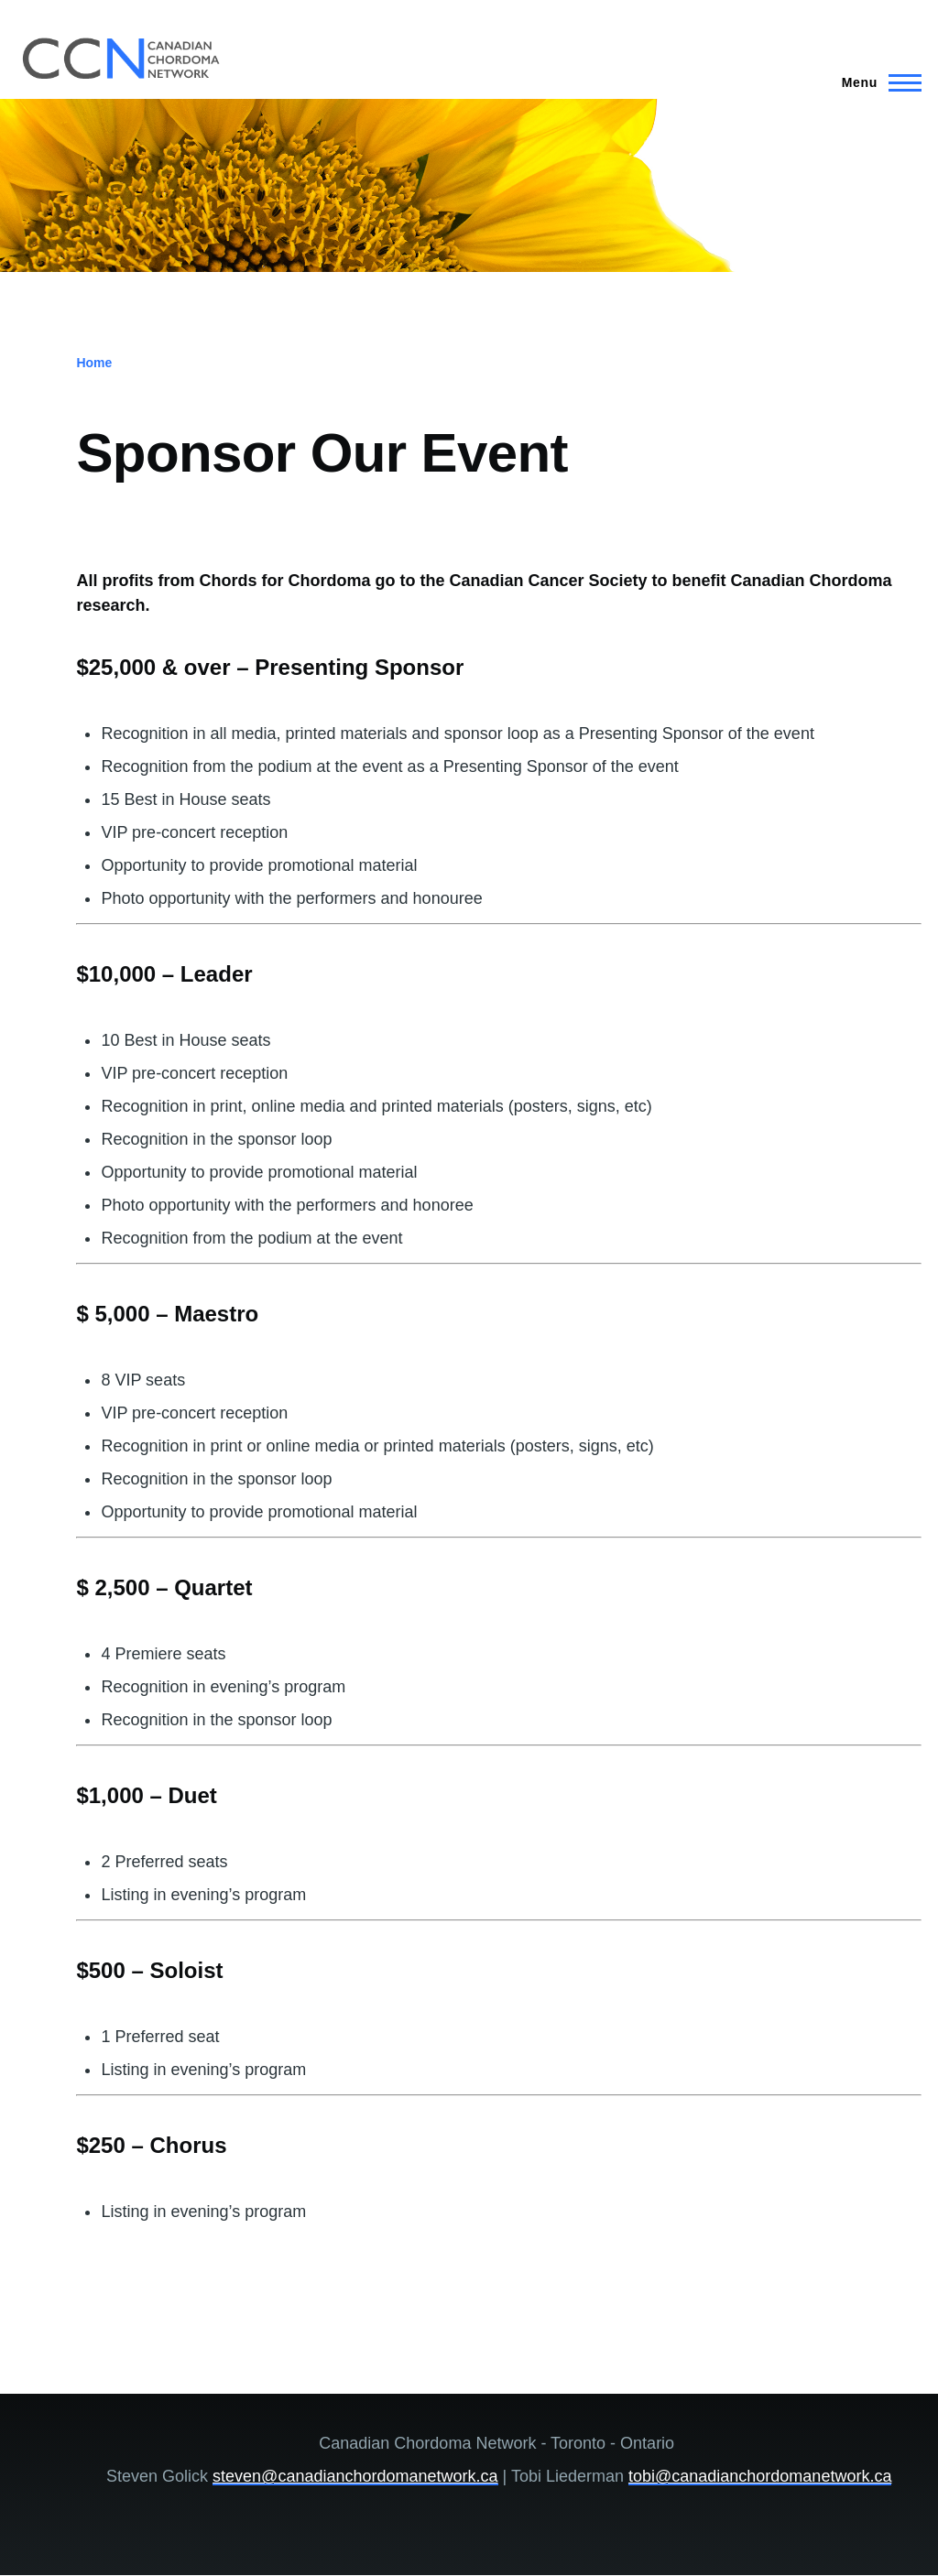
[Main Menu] (876, 82)
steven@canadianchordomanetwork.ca (355, 2476)
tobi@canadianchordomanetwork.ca (759, 2476)
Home (94, 362)
